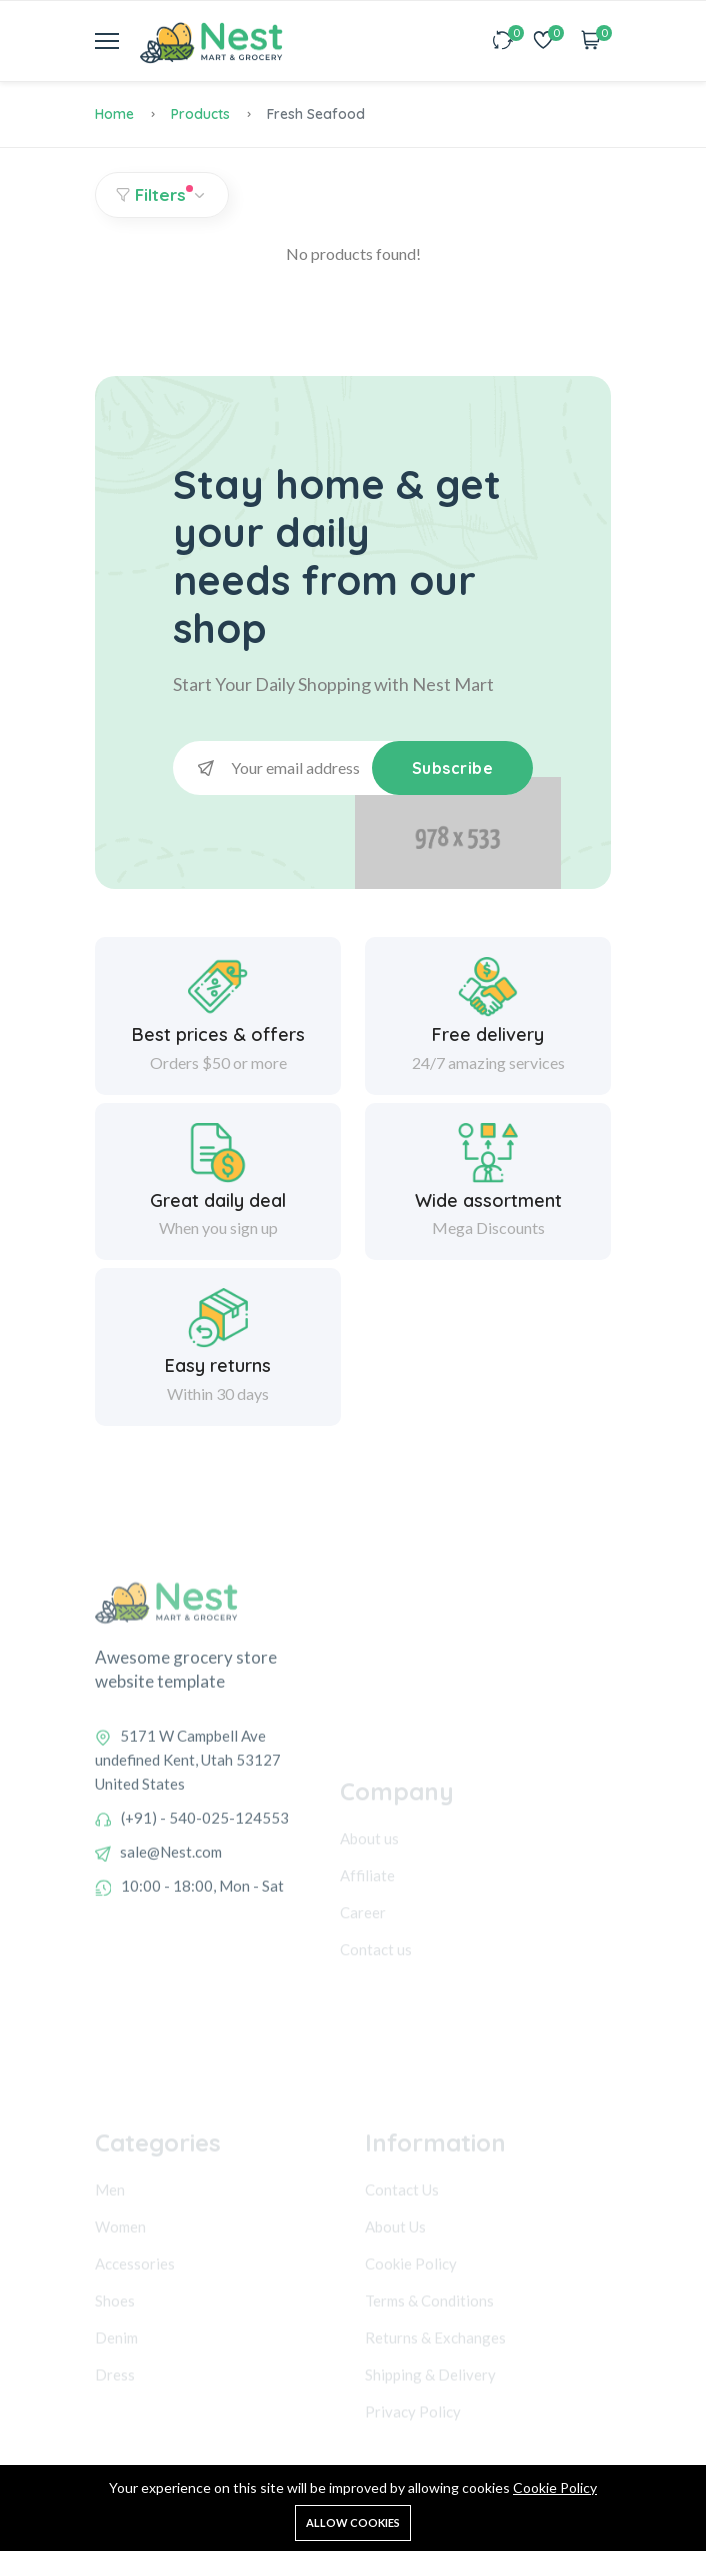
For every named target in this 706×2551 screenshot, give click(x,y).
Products (200, 114)
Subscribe (453, 768)
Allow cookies (353, 2522)
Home (114, 114)
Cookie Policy (555, 2487)
